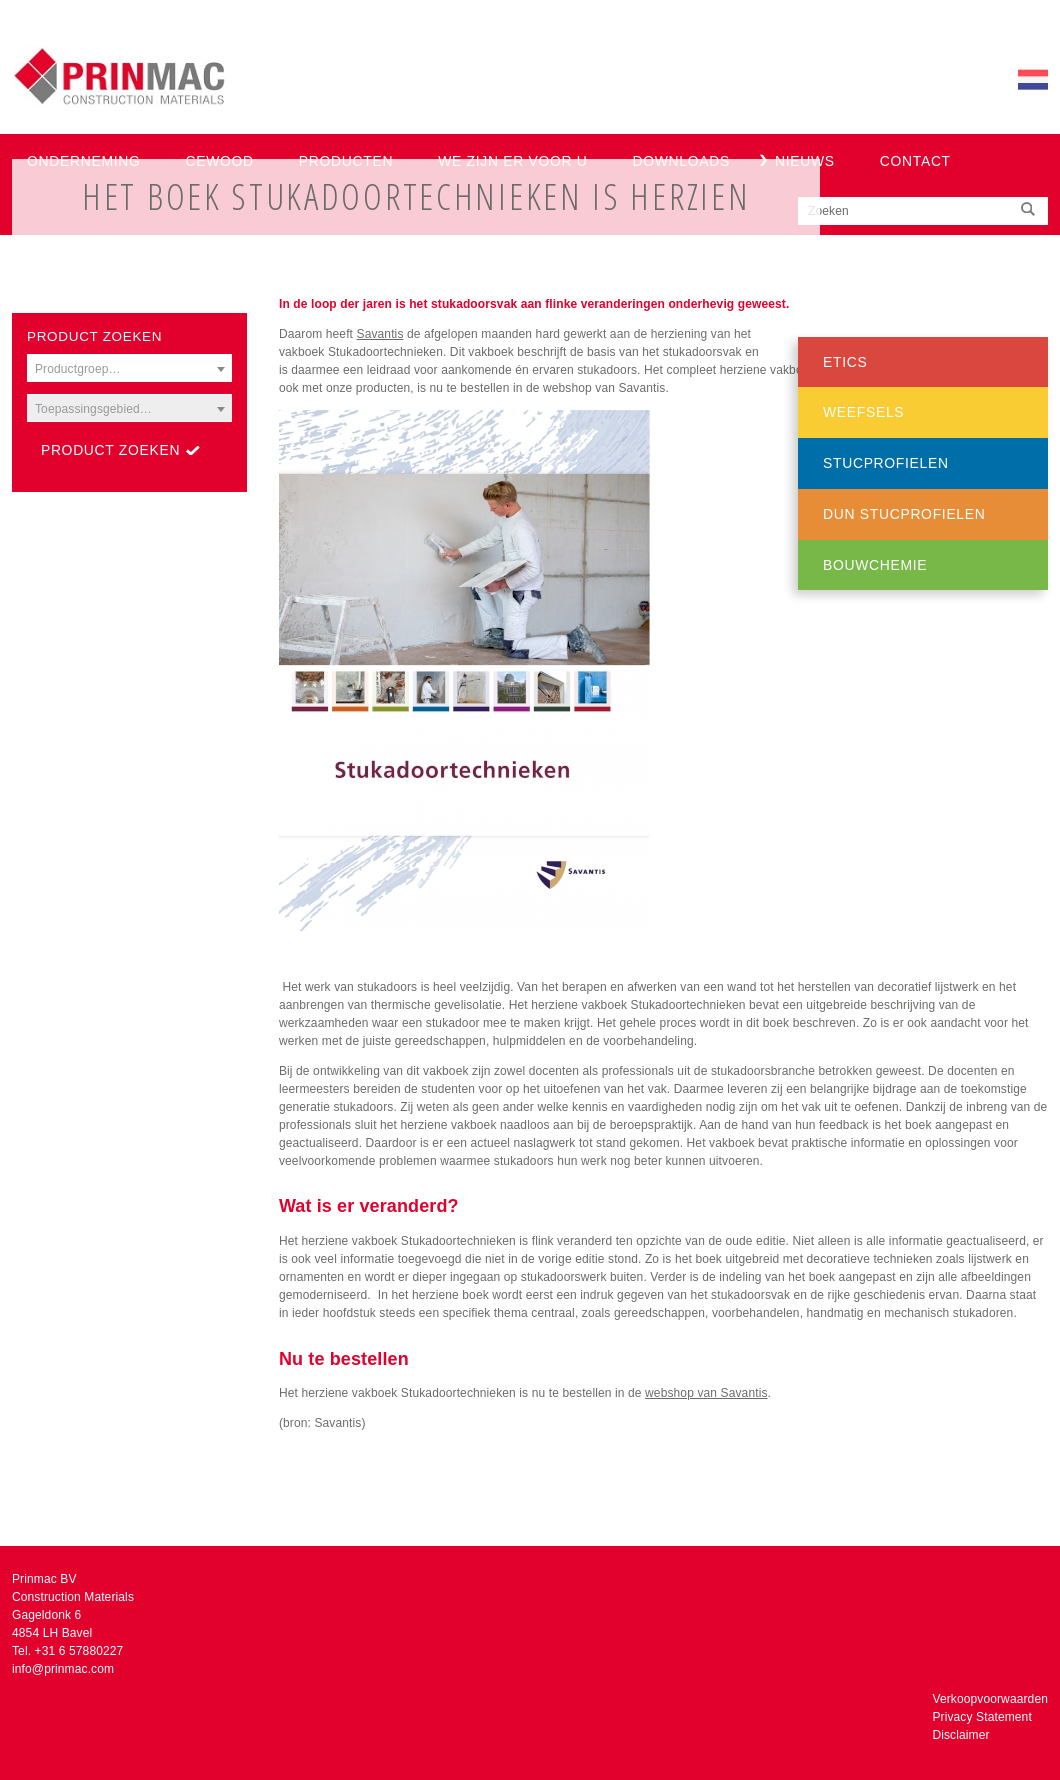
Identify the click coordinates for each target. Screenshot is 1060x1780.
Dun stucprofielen (904, 514)
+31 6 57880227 (79, 1651)
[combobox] (129, 368)
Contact (915, 161)
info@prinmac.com (63, 1669)
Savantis (380, 334)
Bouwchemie (875, 565)
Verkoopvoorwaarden (990, 1699)
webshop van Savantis (706, 1393)
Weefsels (863, 412)
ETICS (845, 362)
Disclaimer (960, 1735)
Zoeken (828, 211)
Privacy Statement (981, 1717)
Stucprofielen (886, 463)
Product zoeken (110, 450)
